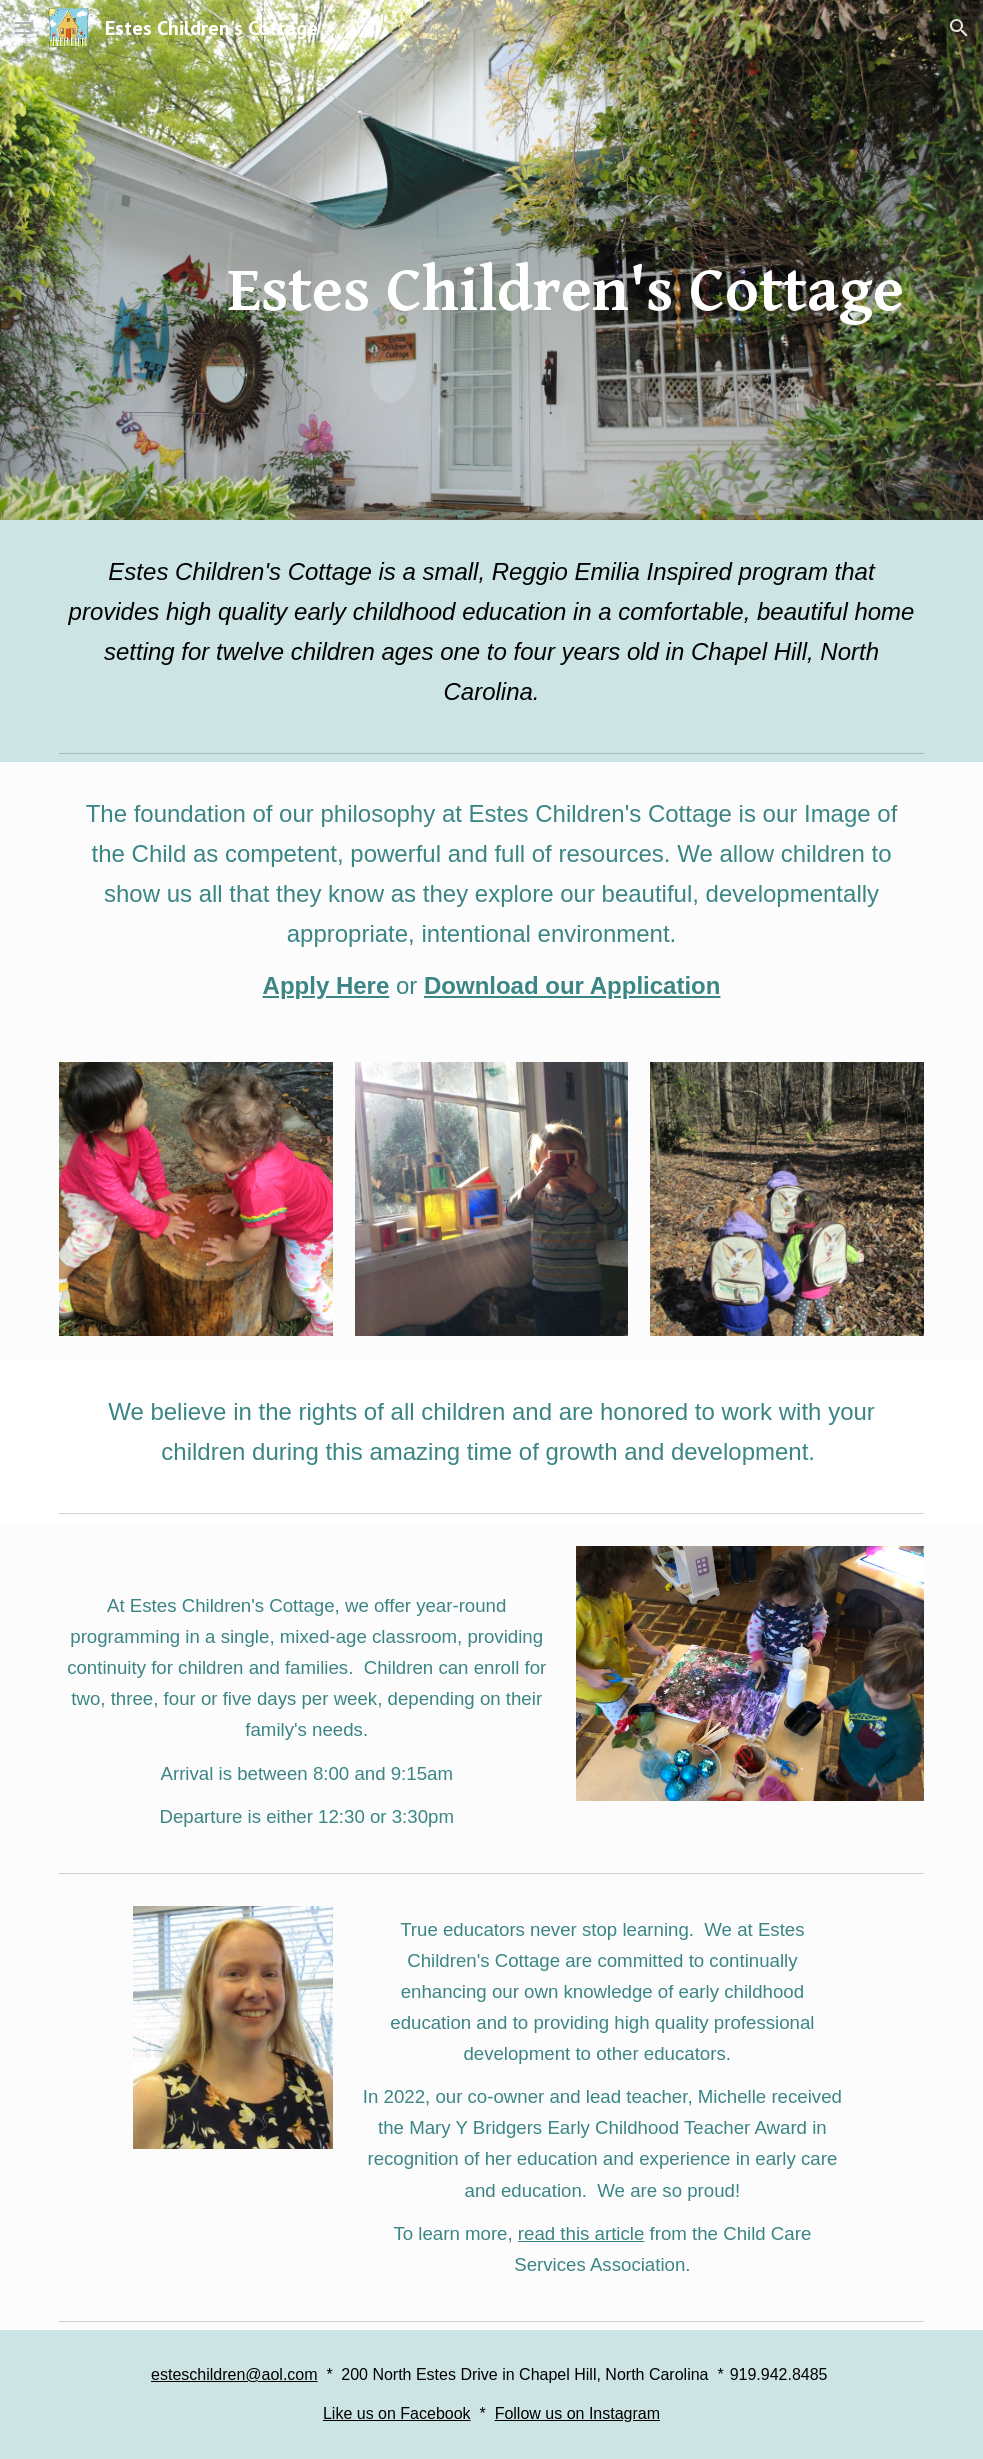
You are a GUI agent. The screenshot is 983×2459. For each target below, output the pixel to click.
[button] (24, 27)
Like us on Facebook (397, 2413)
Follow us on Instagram (577, 2413)
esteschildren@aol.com (234, 2374)
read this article (581, 2233)
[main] (565, 260)
